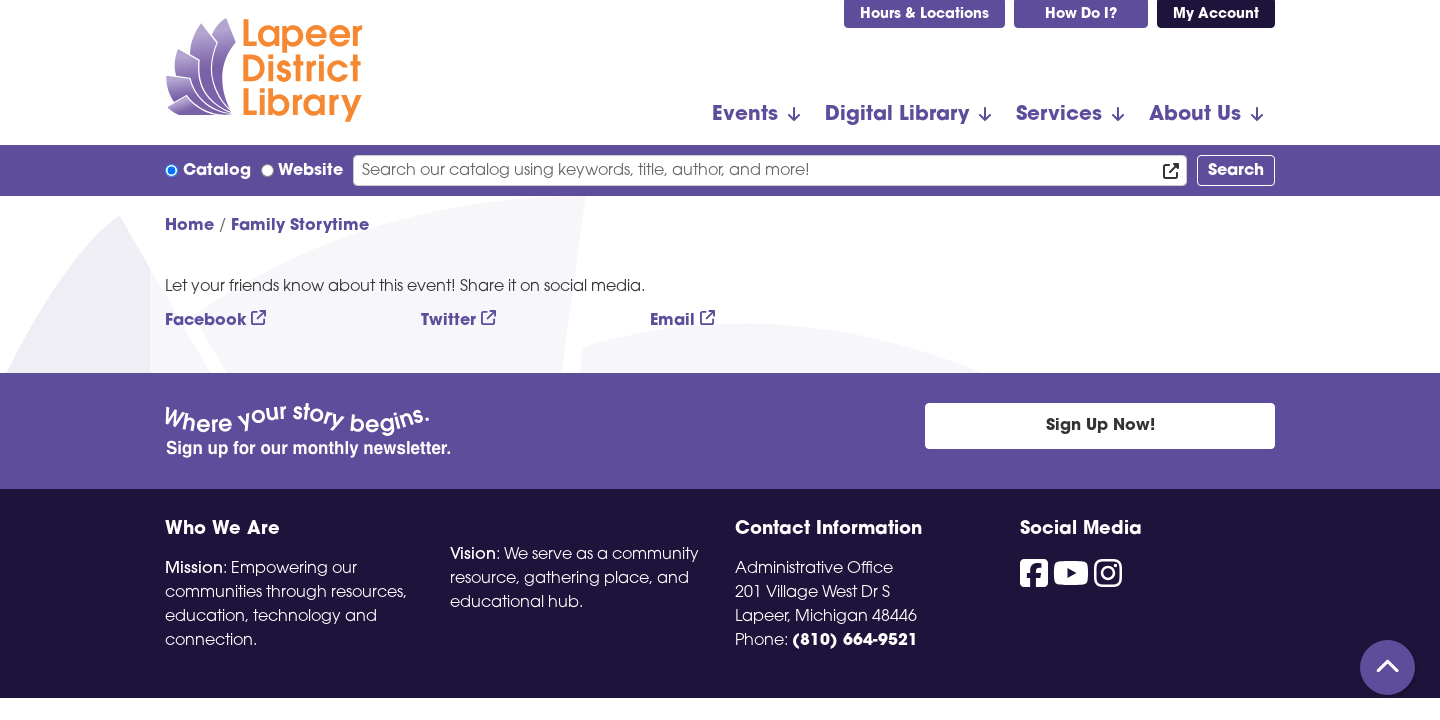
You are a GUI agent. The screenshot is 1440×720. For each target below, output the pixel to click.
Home (189, 226)
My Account (1216, 14)
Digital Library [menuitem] (897, 115)
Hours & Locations (924, 14)
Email (672, 321)
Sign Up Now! (1100, 426)
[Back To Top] (1387, 667)
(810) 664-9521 (855, 641)
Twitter (448, 321)
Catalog (217, 171)
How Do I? (1081, 14)
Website (310, 171)
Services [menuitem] (1059, 115)
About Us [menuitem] (1195, 115)
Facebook (205, 321)
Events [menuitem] (745, 115)
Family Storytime (300, 226)
